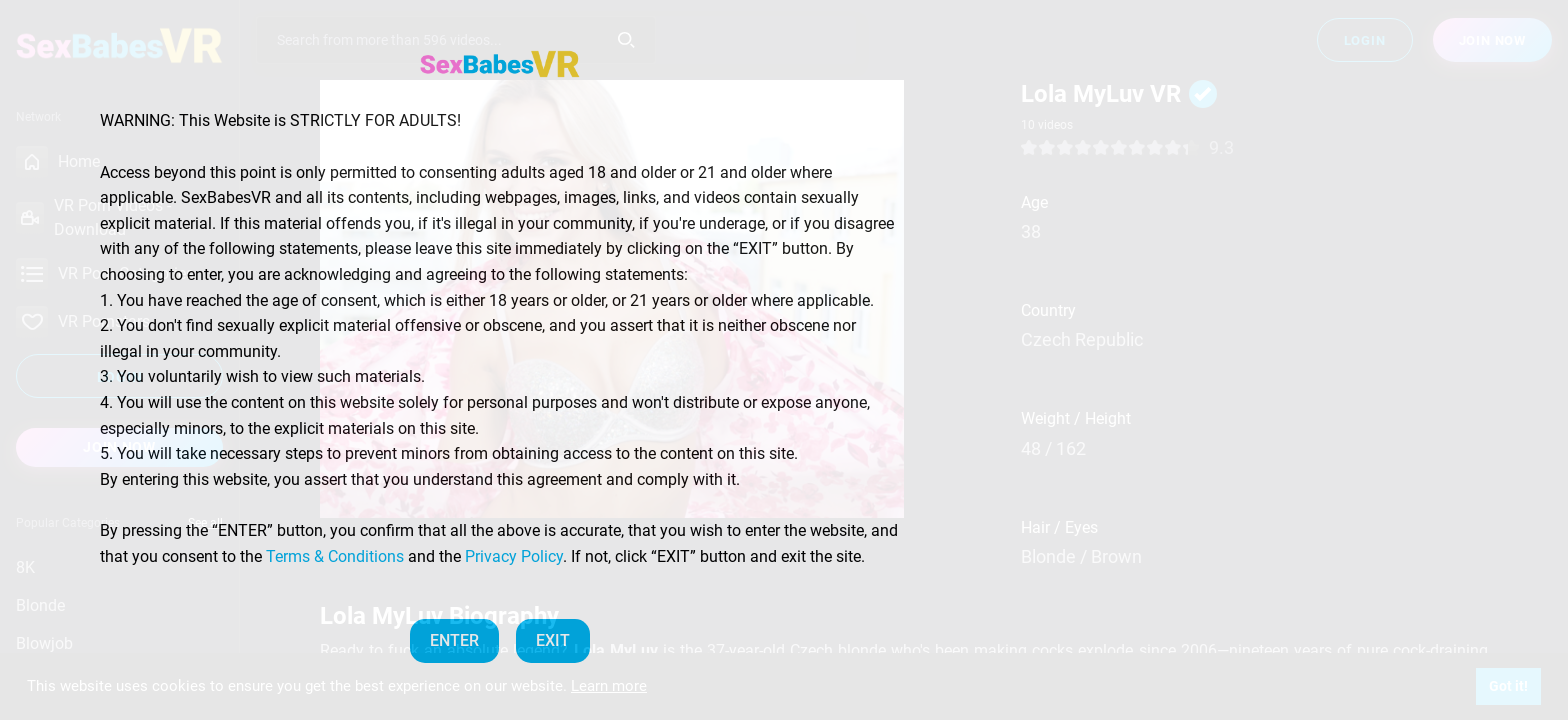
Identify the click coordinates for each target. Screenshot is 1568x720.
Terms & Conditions (335, 556)
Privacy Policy (514, 556)
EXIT (553, 640)
